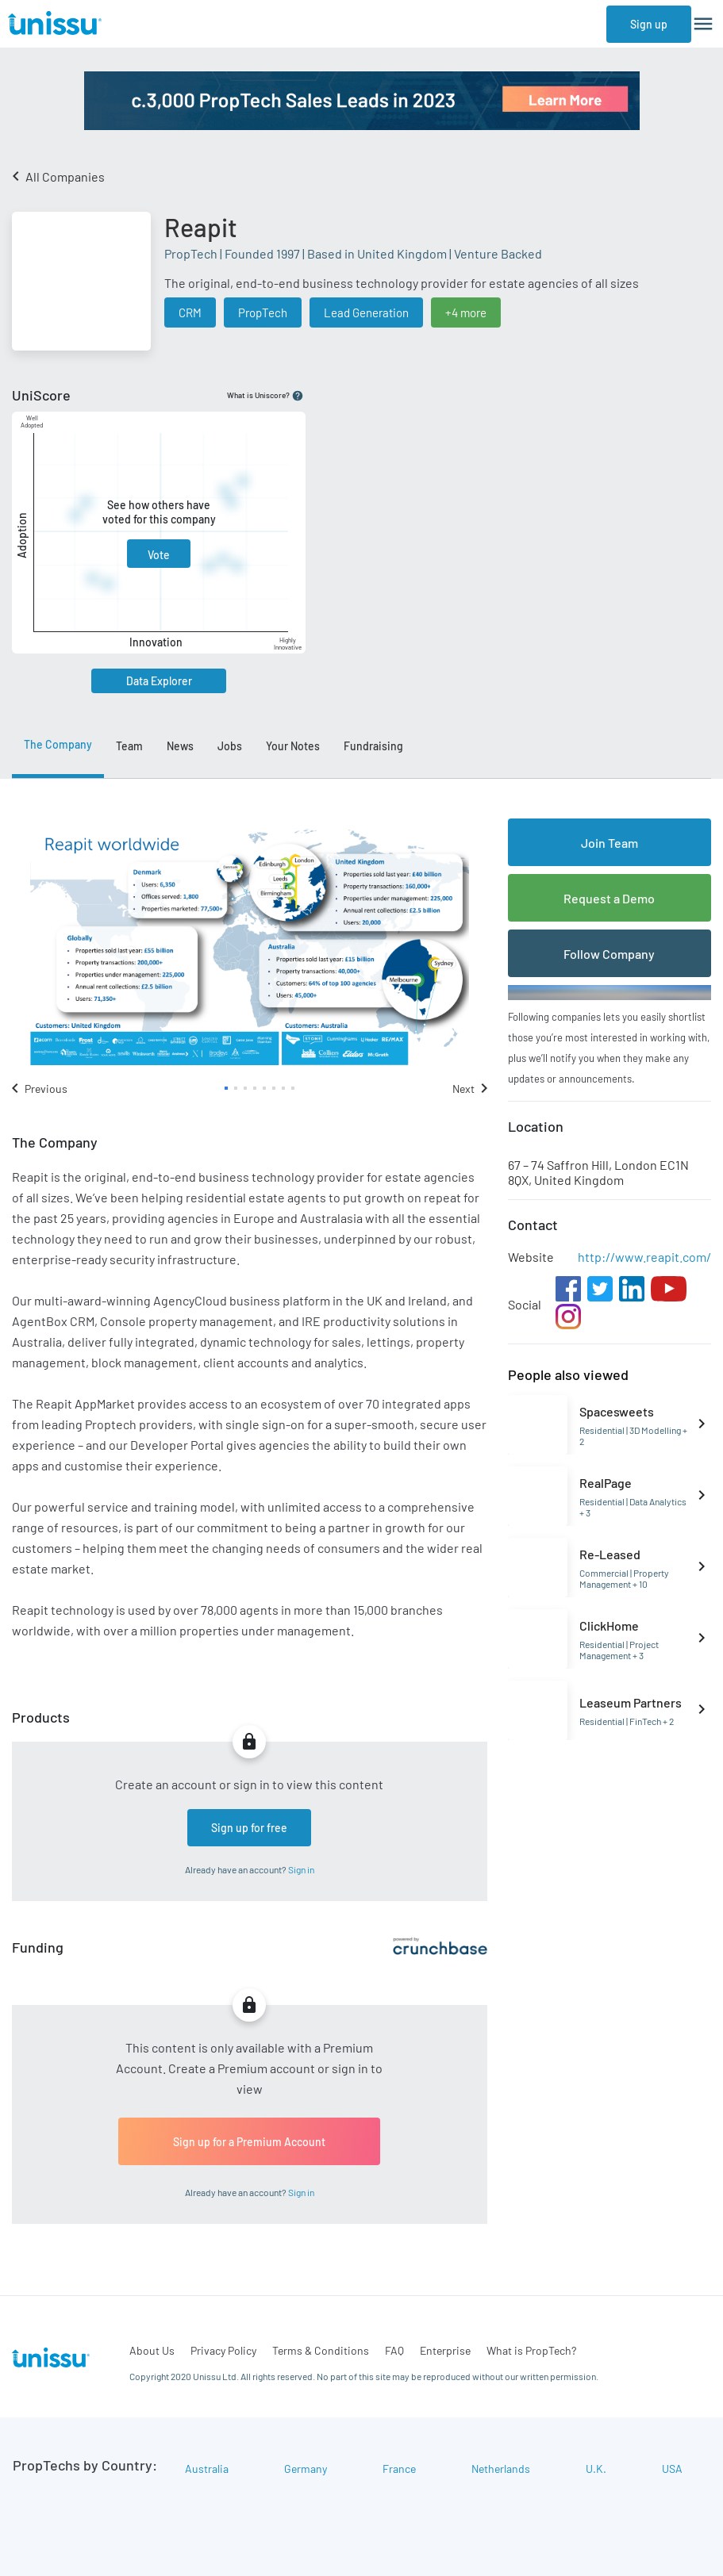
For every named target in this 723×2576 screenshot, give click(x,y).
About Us (152, 2350)
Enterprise (445, 2350)
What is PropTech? (531, 2350)
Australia (207, 2468)
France (399, 2468)
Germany (305, 2468)
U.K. (596, 2468)
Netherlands (500, 2468)
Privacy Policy (223, 2350)
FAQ (394, 2350)
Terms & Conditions (320, 2350)
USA (672, 2468)
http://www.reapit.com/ (644, 1256)
